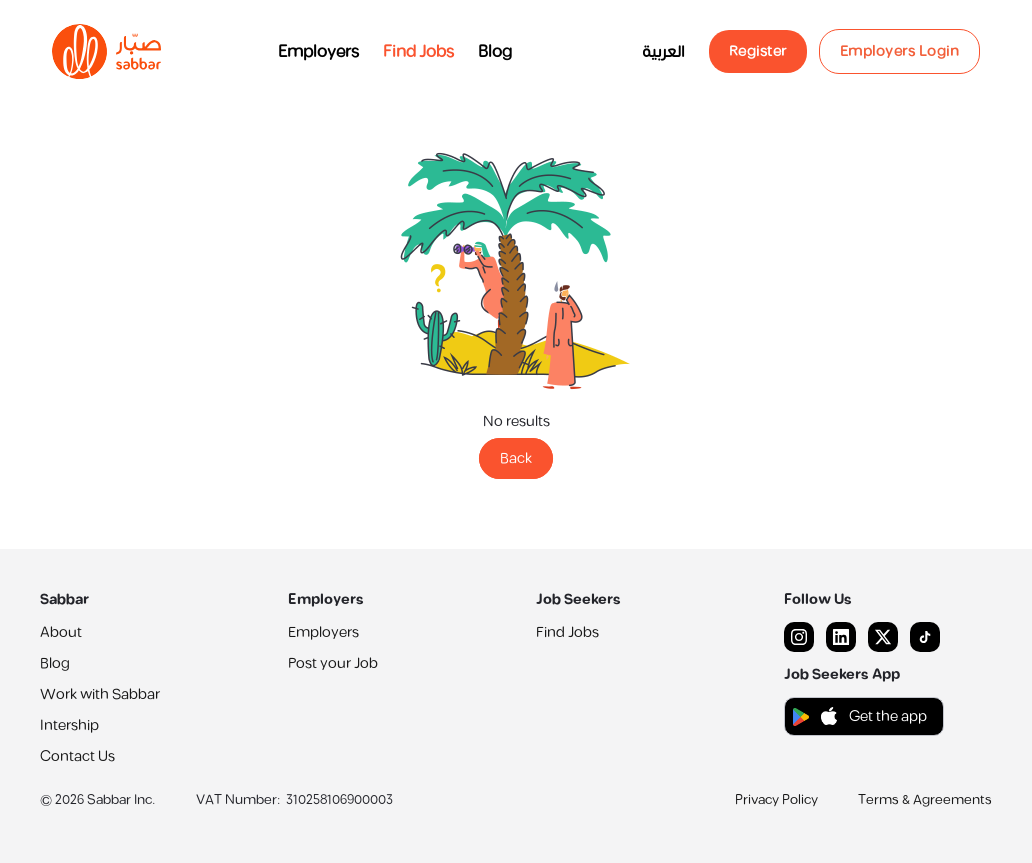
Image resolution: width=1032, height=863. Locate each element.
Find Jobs (418, 52)
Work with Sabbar (100, 694)
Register (758, 51)
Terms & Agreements (925, 800)
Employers (318, 52)
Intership (69, 725)
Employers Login (900, 51)
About (61, 632)
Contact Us (77, 756)
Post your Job (333, 663)
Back (516, 458)
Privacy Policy (776, 800)
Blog (495, 52)
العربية (663, 52)
